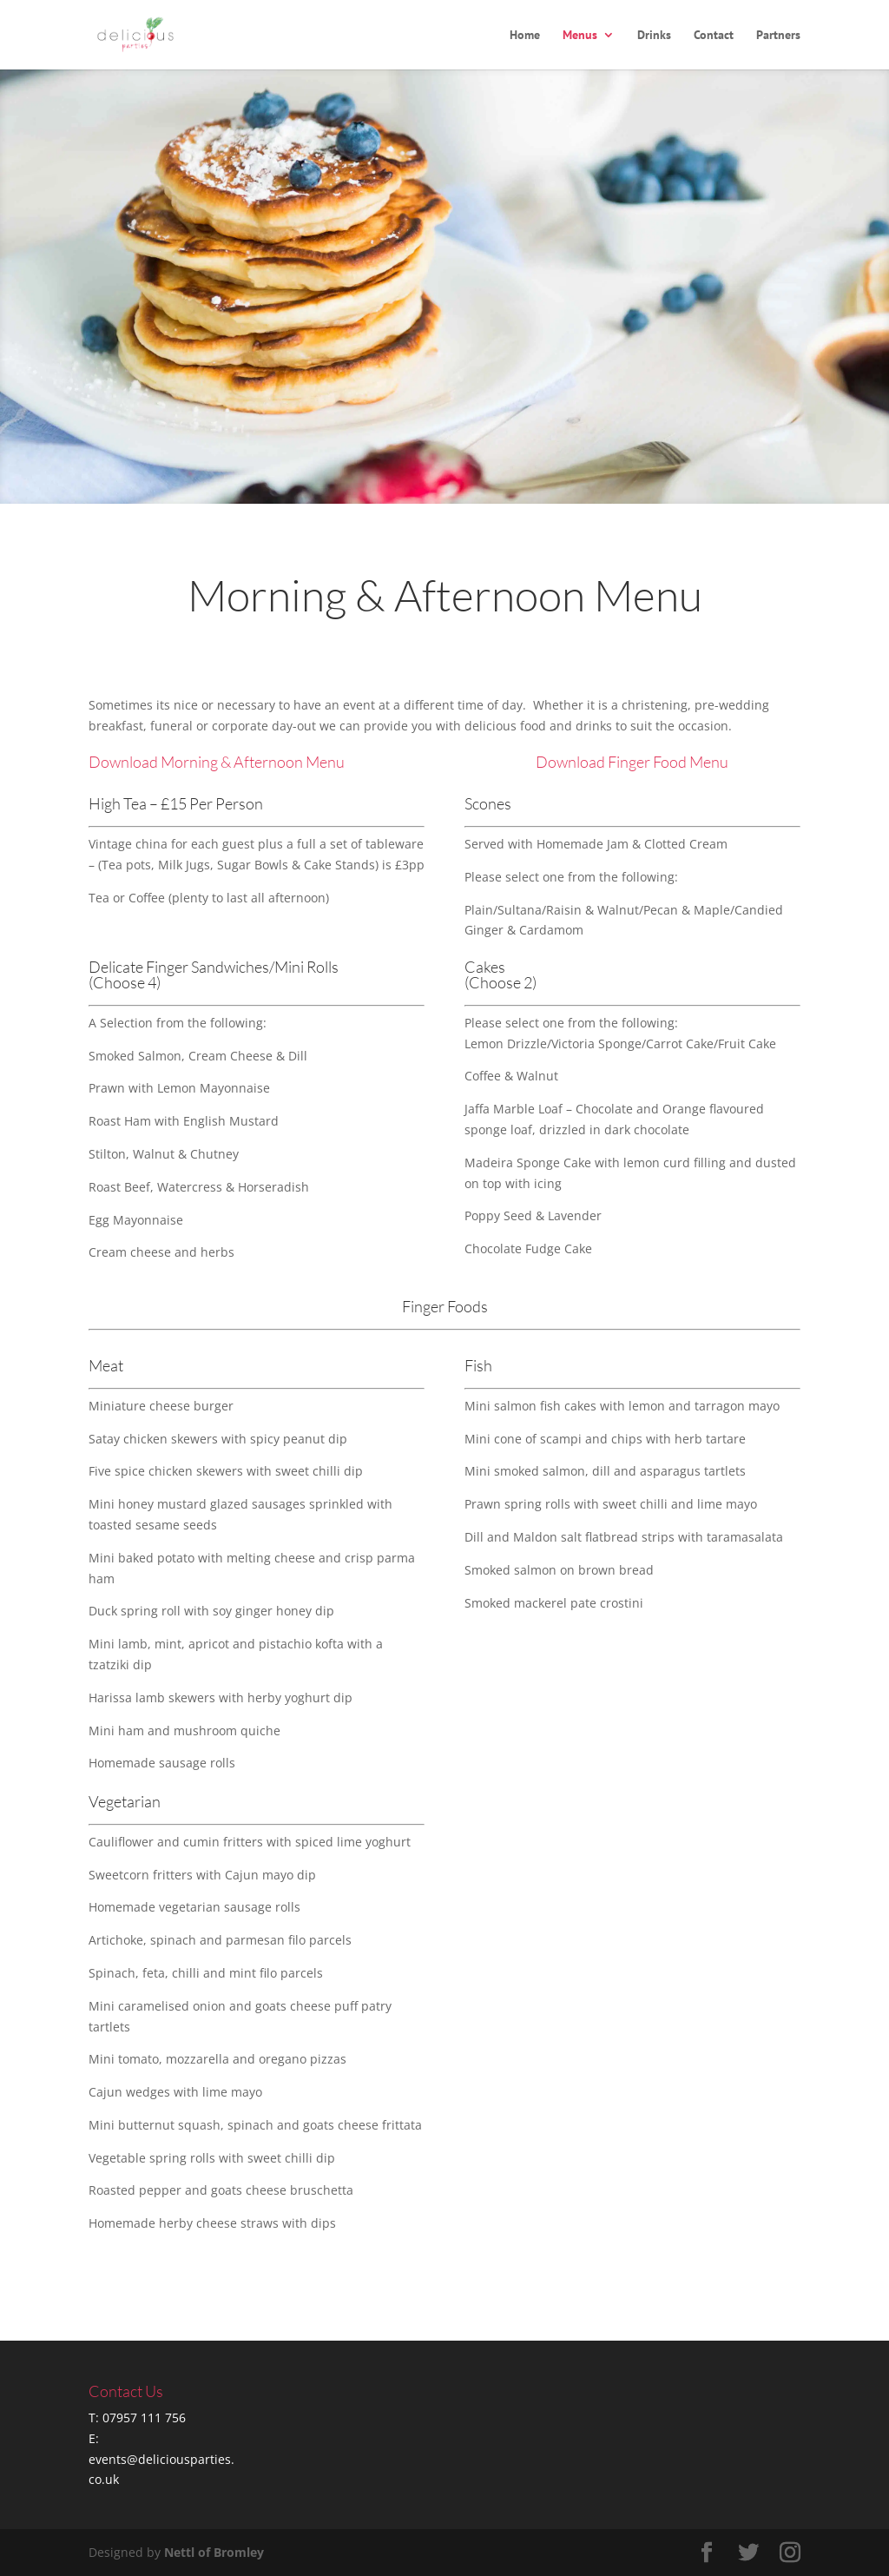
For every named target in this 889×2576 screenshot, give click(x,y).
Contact (714, 36)
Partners (778, 36)
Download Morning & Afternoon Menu (217, 761)
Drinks (654, 36)
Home (525, 36)
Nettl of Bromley (214, 2552)
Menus (580, 36)
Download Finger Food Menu (632, 761)
